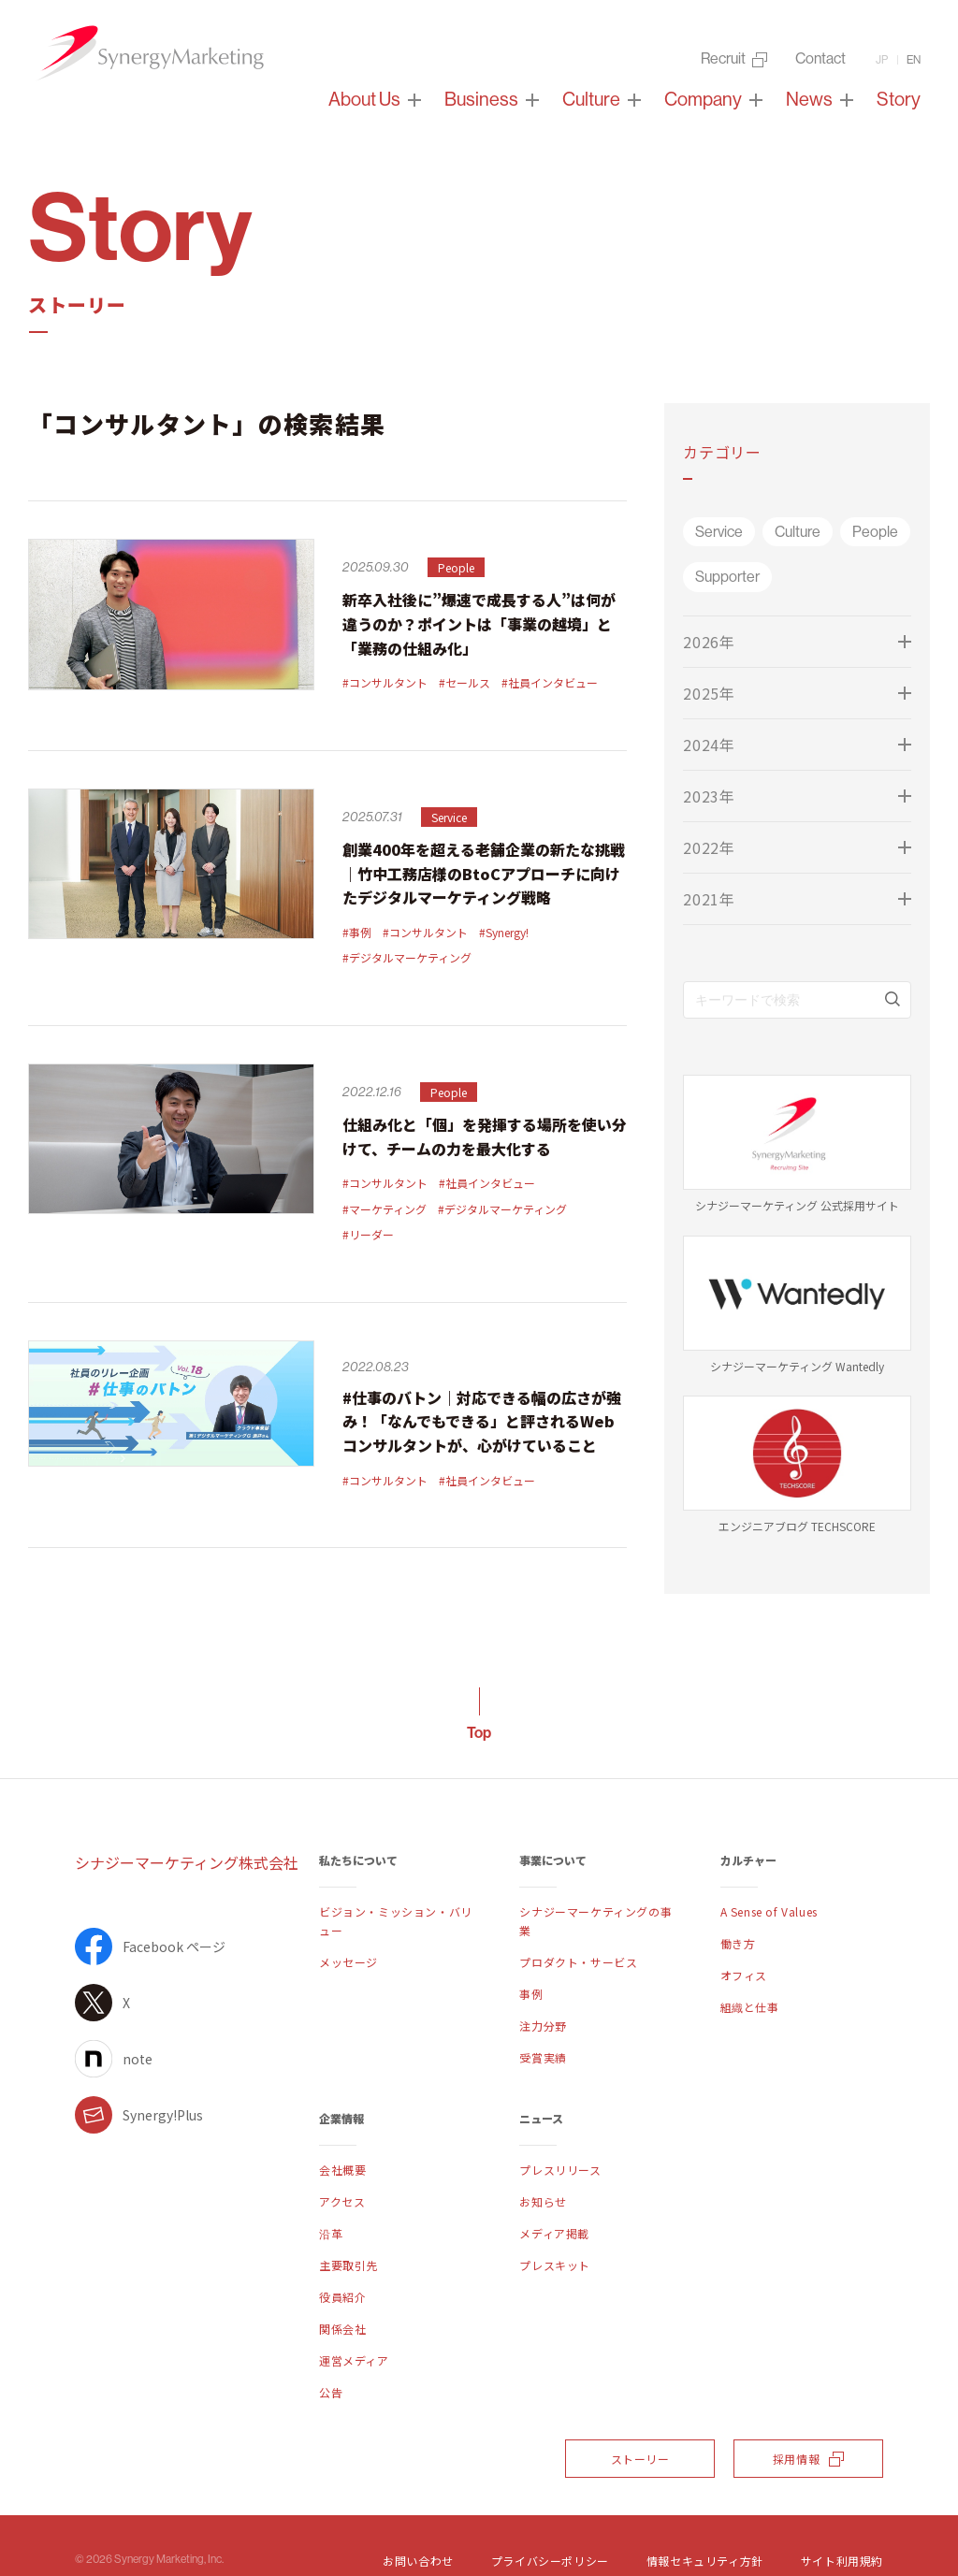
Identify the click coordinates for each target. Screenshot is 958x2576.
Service (719, 532)
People (875, 532)
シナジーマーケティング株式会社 (186, 1862)
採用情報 (808, 2459)
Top (479, 1733)
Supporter (727, 577)
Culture (797, 532)
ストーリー (640, 2459)
